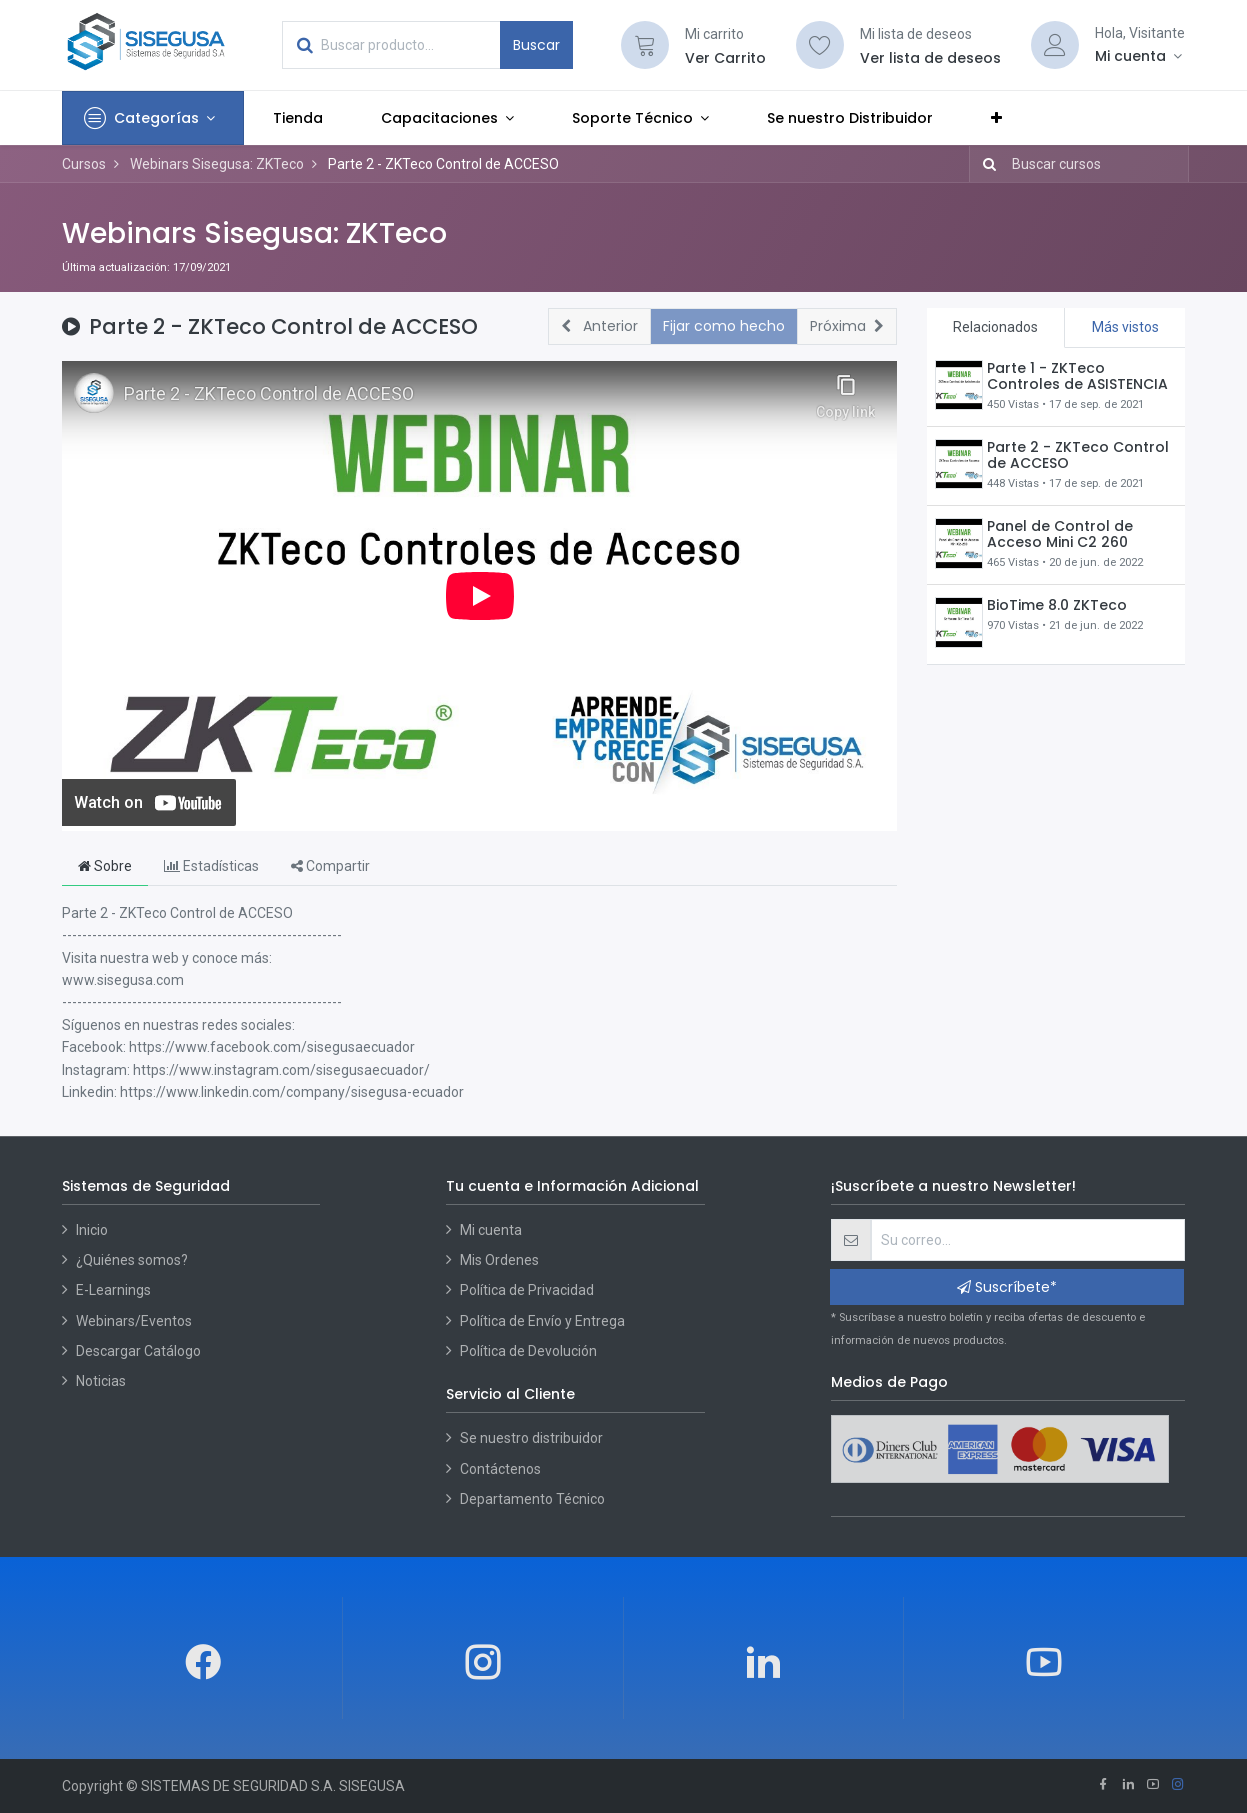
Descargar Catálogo (138, 1351)
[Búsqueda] (985, 164)
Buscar (536, 45)
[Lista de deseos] (820, 45)
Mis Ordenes (499, 1260)
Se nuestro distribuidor (531, 1438)
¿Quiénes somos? (132, 1260)
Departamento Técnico (532, 1499)
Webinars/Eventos (134, 1321)
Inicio (92, 1230)
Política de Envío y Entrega (542, 1321)
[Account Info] (1140, 56)
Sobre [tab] (105, 866)
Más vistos (1125, 327)
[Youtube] (1153, 1786)
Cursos (84, 164)
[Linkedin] (1128, 1786)
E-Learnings (113, 1290)
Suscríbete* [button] (1007, 1287)
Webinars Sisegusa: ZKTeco (254, 233)
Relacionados (995, 327)
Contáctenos (500, 1469)
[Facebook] (1103, 1786)
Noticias (101, 1381)
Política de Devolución (528, 1351)
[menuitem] (298, 118)
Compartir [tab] (330, 866)
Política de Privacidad (527, 1290)
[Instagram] (1178, 1786)
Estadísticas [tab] (211, 866)
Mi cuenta (491, 1230)
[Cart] (645, 45)
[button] (996, 118)
